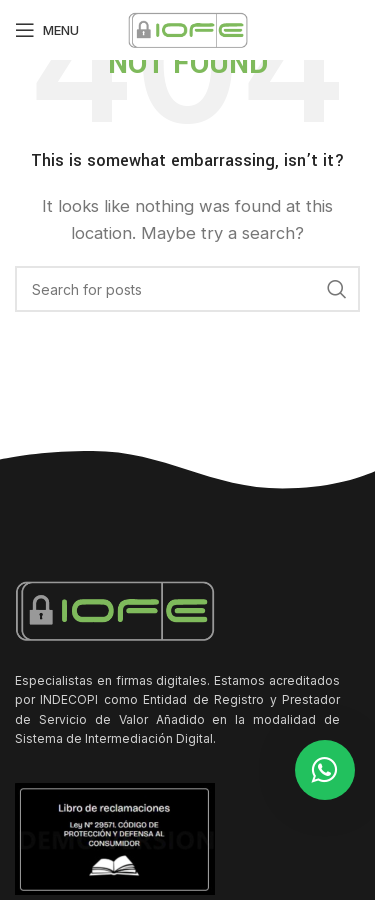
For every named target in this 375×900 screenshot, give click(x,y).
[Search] (187, 289)
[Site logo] (188, 28)
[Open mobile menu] (47, 30)
